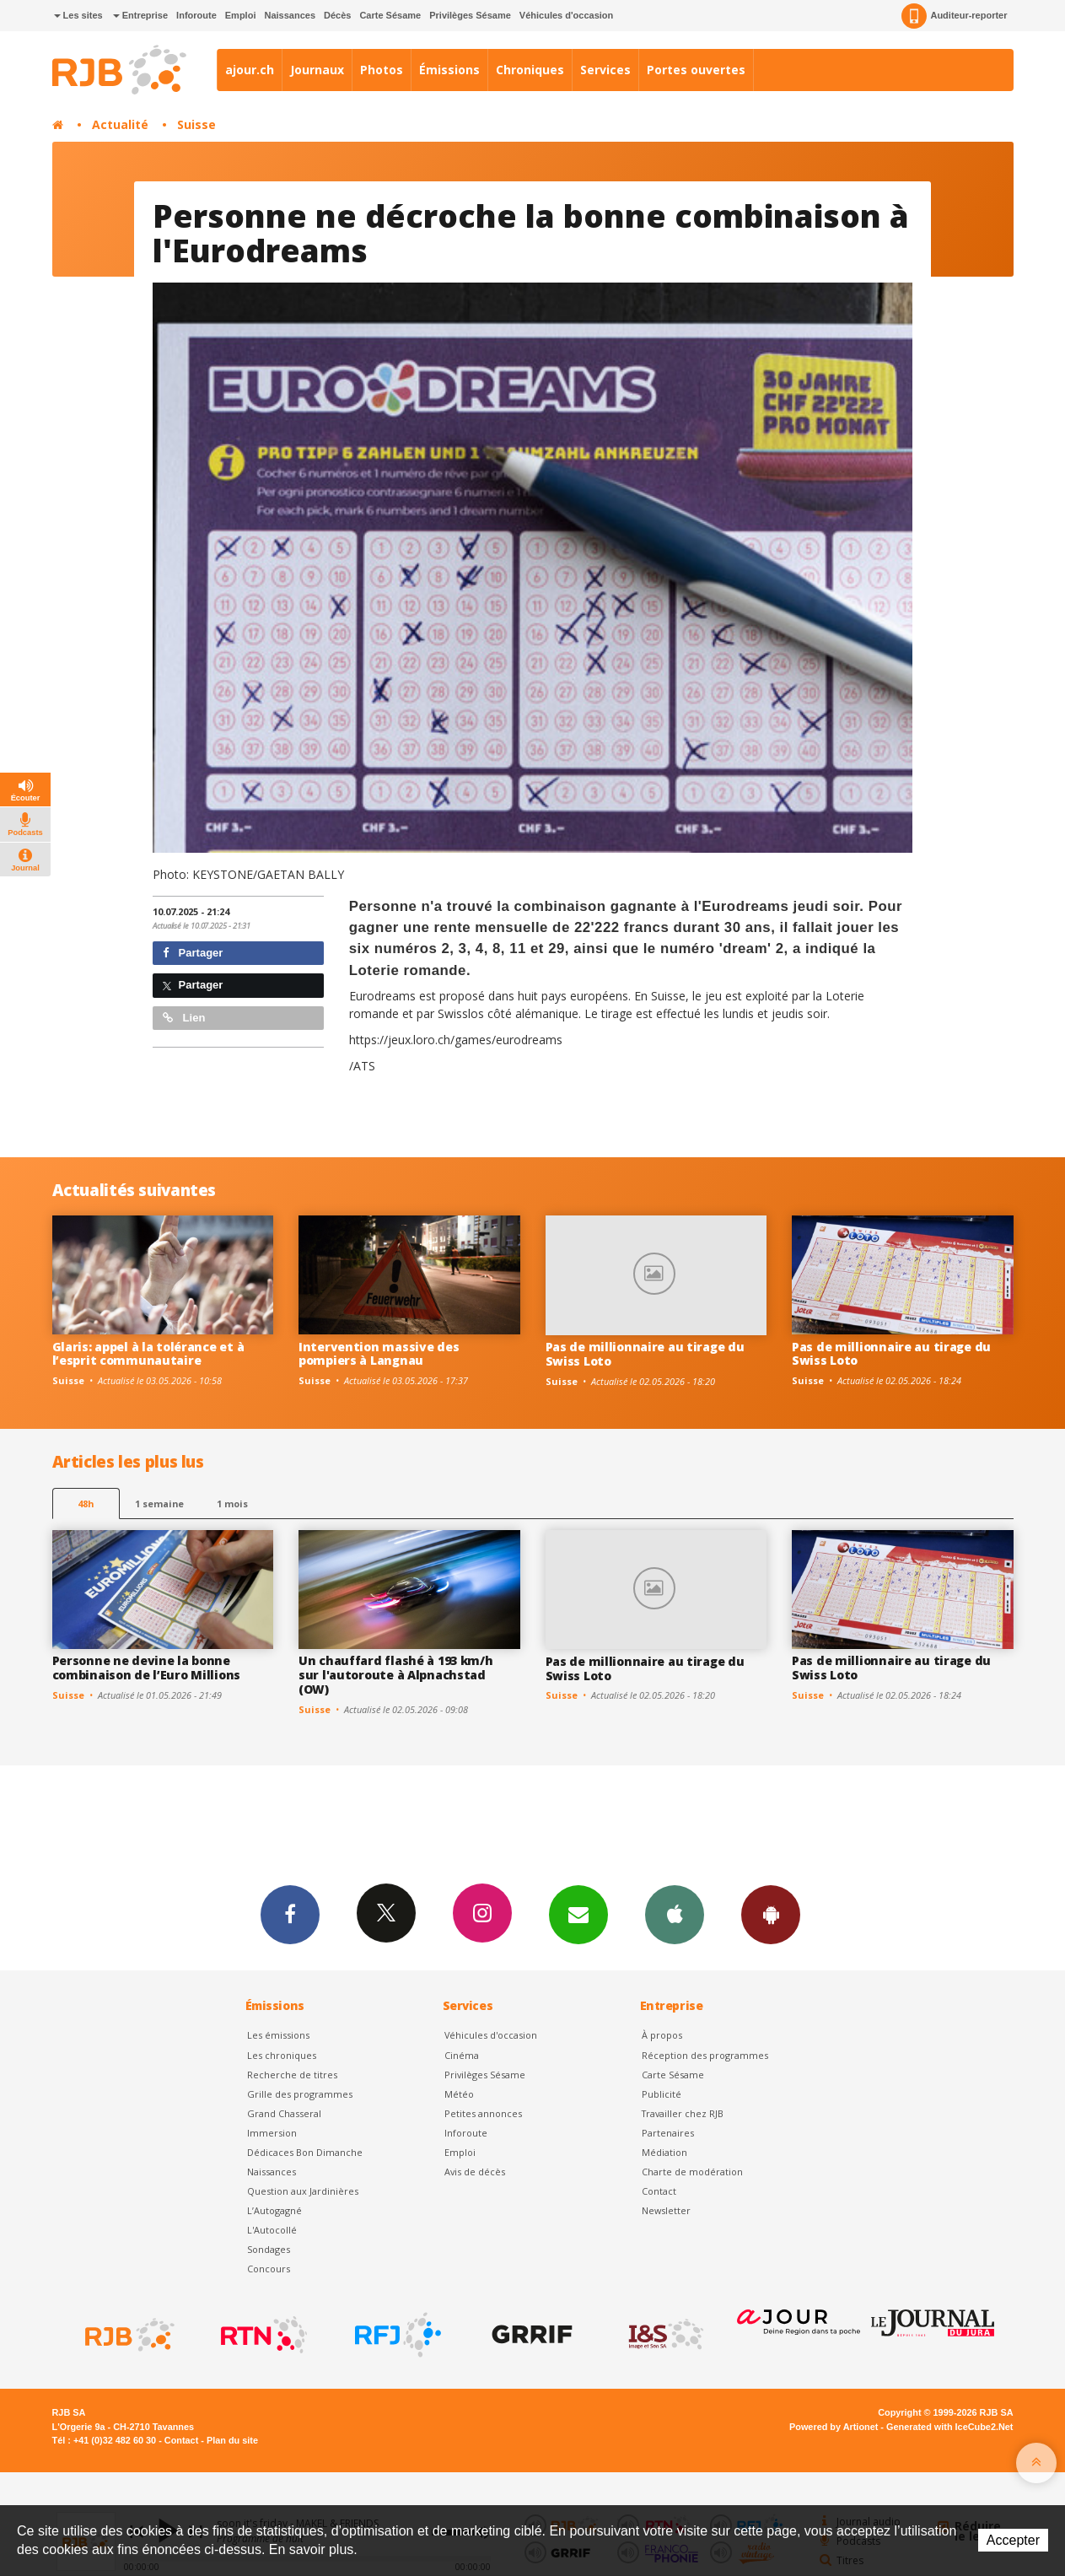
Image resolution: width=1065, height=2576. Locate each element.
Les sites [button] (78, 15)
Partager (193, 952)
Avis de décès (474, 2171)
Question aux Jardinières (302, 2190)
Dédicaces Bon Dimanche (305, 2152)
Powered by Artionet (833, 2427)
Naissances (289, 15)
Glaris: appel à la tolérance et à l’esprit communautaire (148, 1354)
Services (605, 70)
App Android (770, 1914)
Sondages (268, 2249)
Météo (459, 2093)
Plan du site (232, 2440)
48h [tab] (86, 1503)
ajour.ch (249, 70)
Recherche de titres (292, 2074)
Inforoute (196, 15)
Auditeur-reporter (954, 16)
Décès (337, 15)
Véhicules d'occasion (566, 15)
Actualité (120, 124)
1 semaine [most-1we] (159, 1503)
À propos (662, 2034)
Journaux (317, 70)
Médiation (664, 2152)
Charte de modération (692, 2171)
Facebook (290, 1914)
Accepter (1013, 2540)
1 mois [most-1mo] (232, 1503)
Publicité (661, 2093)
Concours (268, 2268)
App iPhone (674, 1914)
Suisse (196, 124)
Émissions (449, 70)
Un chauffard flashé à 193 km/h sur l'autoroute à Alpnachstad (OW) (396, 1674)
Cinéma (461, 2055)
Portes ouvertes (696, 70)
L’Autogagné (274, 2210)
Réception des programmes (705, 2055)
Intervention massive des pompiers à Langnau (379, 1354)
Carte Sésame (390, 15)
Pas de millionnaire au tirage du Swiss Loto (645, 1354)
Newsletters (578, 1914)
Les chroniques (281, 2055)
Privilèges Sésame (470, 15)
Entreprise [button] (140, 15)
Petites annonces (483, 2113)
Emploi (240, 15)
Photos (381, 70)
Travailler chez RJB (682, 2113)
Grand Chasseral (284, 2113)
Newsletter (666, 2210)
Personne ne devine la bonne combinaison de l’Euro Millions (146, 1667)
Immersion (272, 2132)
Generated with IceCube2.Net (949, 2427)
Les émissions (278, 2034)
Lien (184, 1017)
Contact (659, 2190)
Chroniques (530, 70)
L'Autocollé (272, 2229)
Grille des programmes (299, 2093)
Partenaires (668, 2132)
